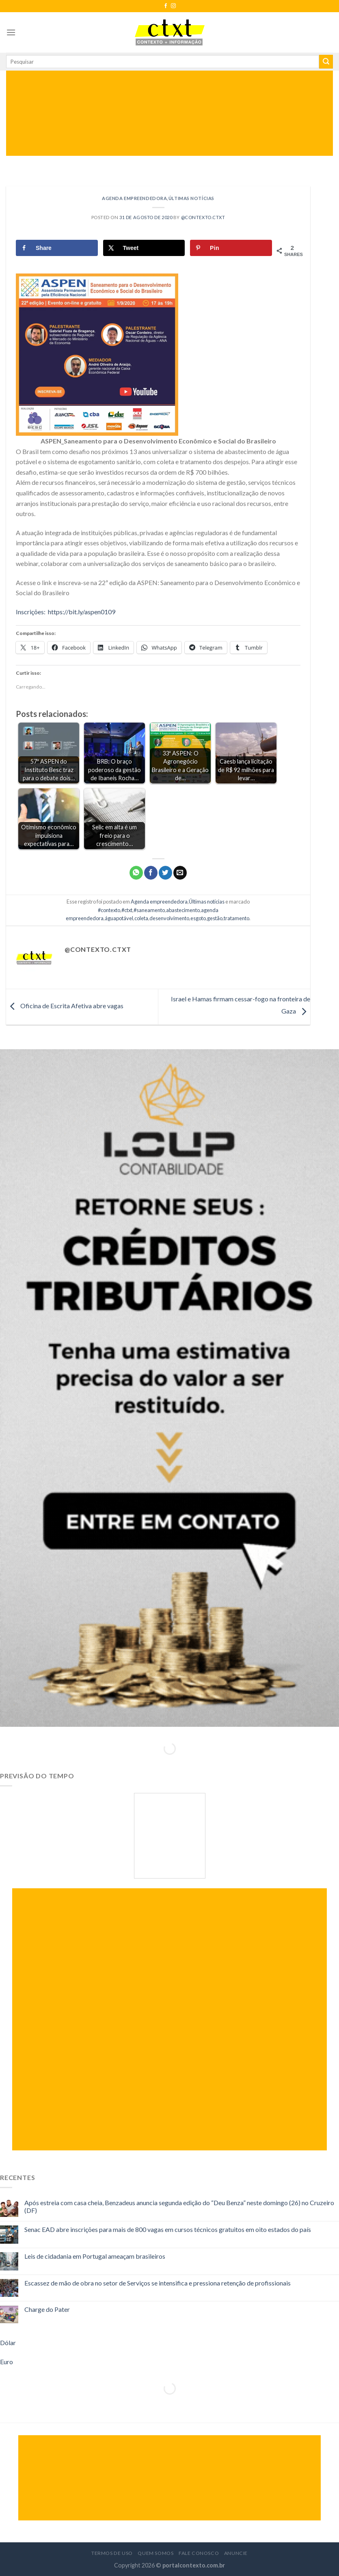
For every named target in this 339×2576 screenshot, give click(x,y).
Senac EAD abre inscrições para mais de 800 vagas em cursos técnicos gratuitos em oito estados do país (167, 2229)
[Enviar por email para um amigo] (180, 873)
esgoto (198, 918)
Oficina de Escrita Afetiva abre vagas (64, 1005)
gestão (214, 918)
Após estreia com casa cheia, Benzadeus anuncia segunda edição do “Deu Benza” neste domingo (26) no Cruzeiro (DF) (179, 2206)
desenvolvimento (169, 918)
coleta (141, 918)
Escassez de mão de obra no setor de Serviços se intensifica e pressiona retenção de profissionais (157, 2283)
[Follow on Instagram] (173, 6)
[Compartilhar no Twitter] (165, 873)
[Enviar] (326, 62)
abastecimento (183, 910)
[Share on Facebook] (57, 248)
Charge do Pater (47, 2309)
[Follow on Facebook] (165, 6)
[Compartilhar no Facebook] (151, 873)
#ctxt (126, 910)
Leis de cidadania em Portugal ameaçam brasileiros (94, 2256)
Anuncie (236, 2553)
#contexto (109, 910)
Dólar (8, 2342)
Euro (6, 2361)
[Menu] (11, 32)
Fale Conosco (199, 2553)
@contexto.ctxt (203, 217)
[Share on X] (144, 248)
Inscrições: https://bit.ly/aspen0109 (65, 611)
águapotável (119, 918)
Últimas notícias (191, 198)
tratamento (236, 918)
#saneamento (149, 910)
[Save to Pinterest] (231, 248)
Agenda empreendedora (134, 198)
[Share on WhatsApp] (136, 873)
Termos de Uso (112, 2553)
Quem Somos (155, 2553)
